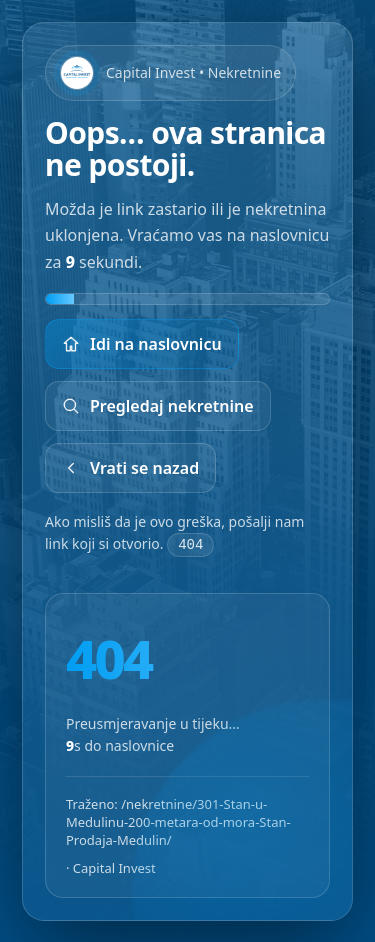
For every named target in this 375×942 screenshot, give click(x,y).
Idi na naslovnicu (142, 344)
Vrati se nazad (130, 468)
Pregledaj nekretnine (158, 406)
